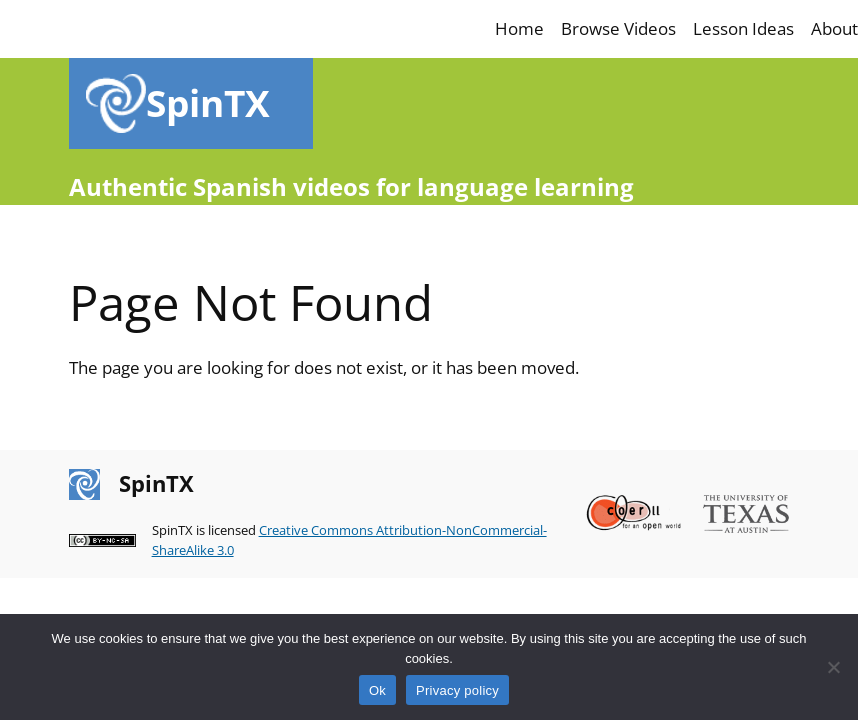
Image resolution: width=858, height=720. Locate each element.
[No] (833, 667)
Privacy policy (457, 690)
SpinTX (208, 103)
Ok (377, 690)
